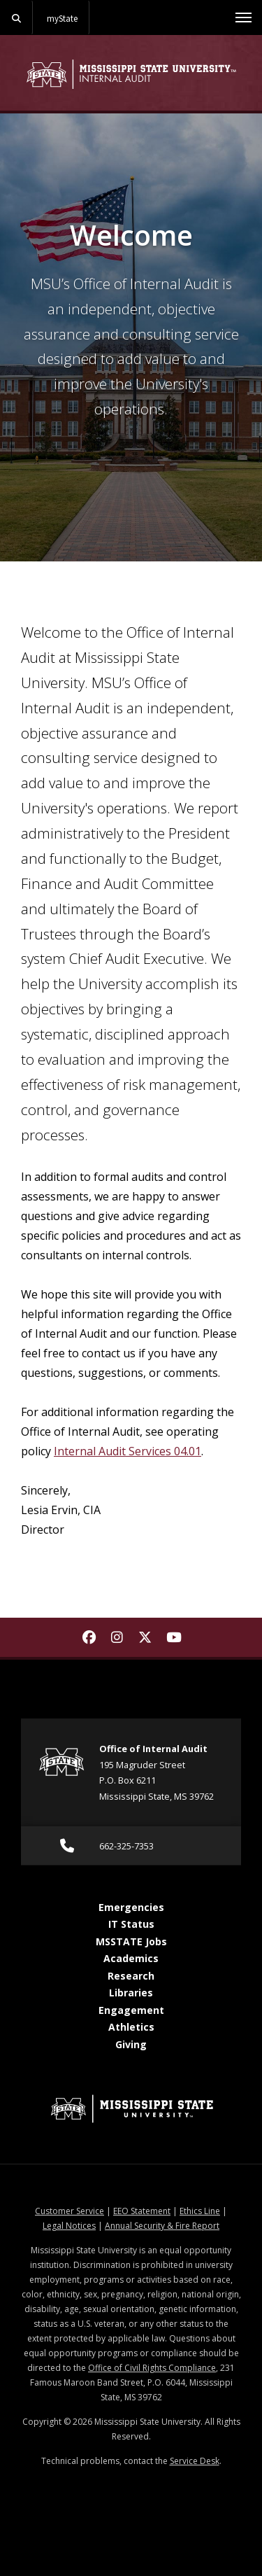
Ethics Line (200, 2211)
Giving (131, 2044)
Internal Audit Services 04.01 (127, 1451)
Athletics (131, 2026)
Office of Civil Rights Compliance (152, 2368)
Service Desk (194, 2461)
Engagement (131, 2010)
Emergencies (131, 1907)
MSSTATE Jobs (131, 1941)
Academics (131, 1958)
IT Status (131, 1924)
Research (131, 1975)
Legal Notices (69, 2226)
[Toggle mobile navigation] (243, 17)
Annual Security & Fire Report (162, 2226)
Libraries (131, 1992)
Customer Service (69, 2211)
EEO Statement (141, 2211)
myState (62, 18)
